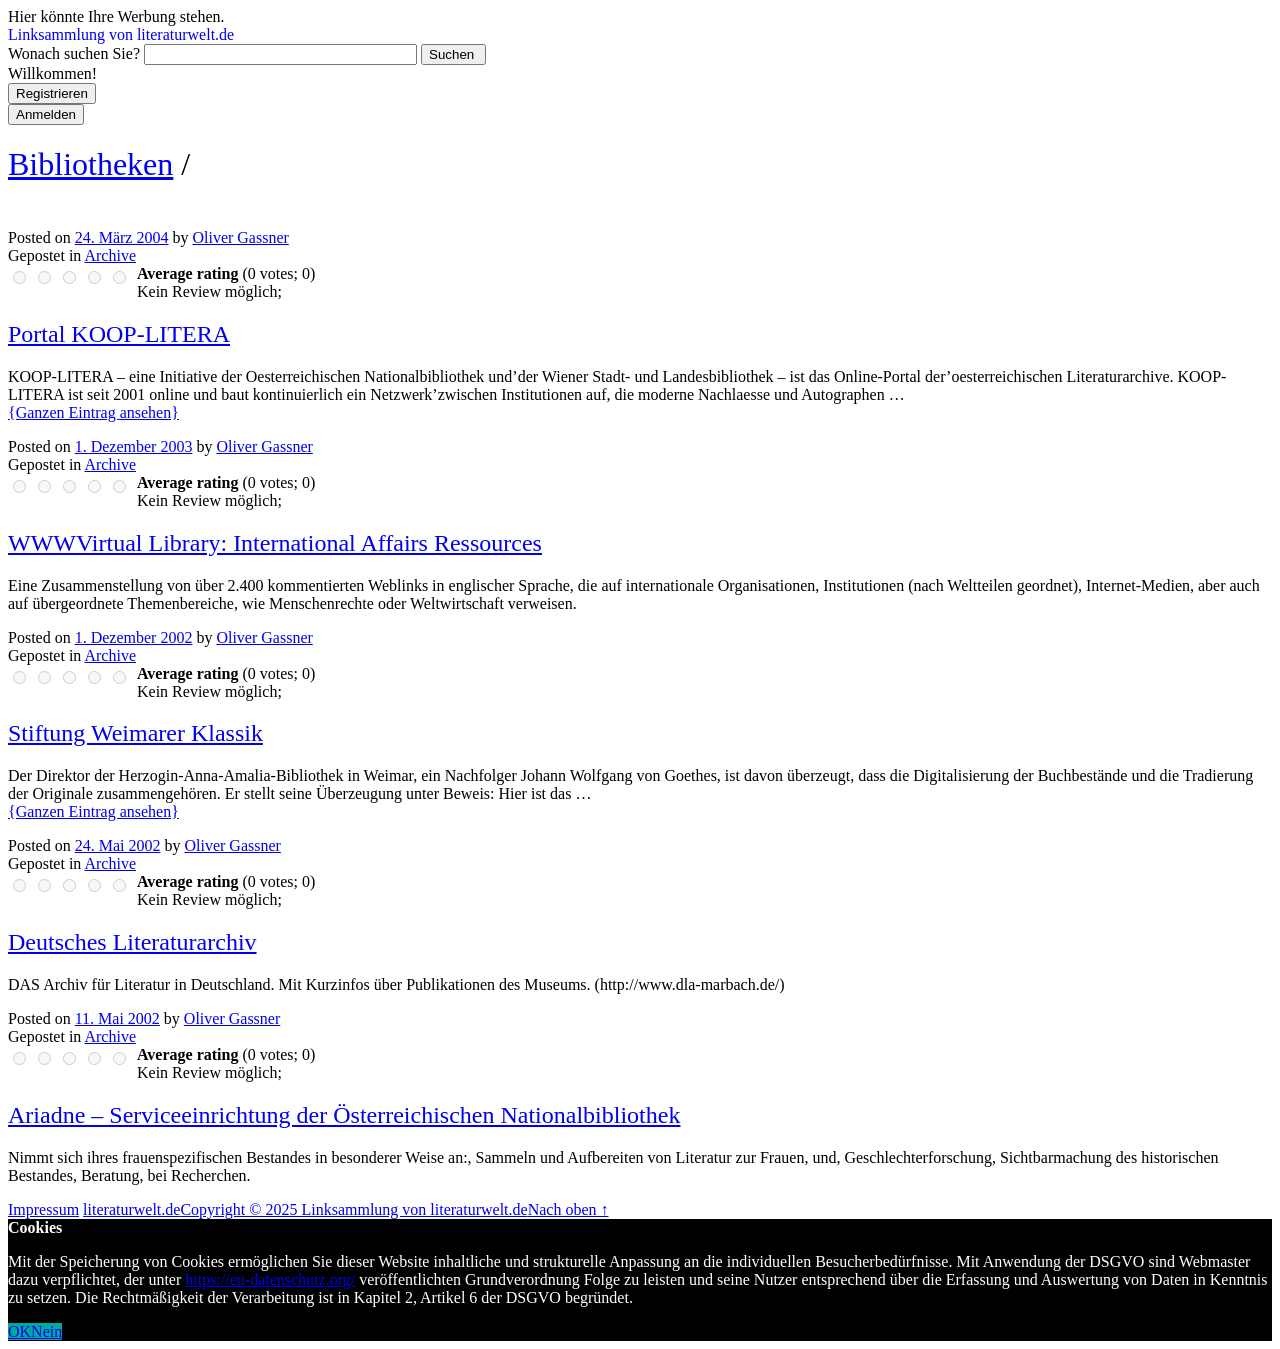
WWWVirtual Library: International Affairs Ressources (275, 543)
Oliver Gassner (240, 237)
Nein (46, 1331)
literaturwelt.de (131, 1209)
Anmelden (46, 114)
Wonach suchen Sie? (74, 53)
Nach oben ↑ (568, 1209)
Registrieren (52, 93)
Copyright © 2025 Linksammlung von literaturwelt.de (353, 1209)
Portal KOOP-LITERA (119, 334)
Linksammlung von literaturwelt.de (121, 34)
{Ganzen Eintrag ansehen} (93, 412)
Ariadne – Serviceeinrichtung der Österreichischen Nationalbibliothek (344, 1115)
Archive (110, 255)
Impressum (43, 1209)
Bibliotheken (90, 164)
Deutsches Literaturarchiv (132, 942)
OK (19, 1331)
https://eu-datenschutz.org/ (270, 1279)
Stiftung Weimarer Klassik (135, 733)
